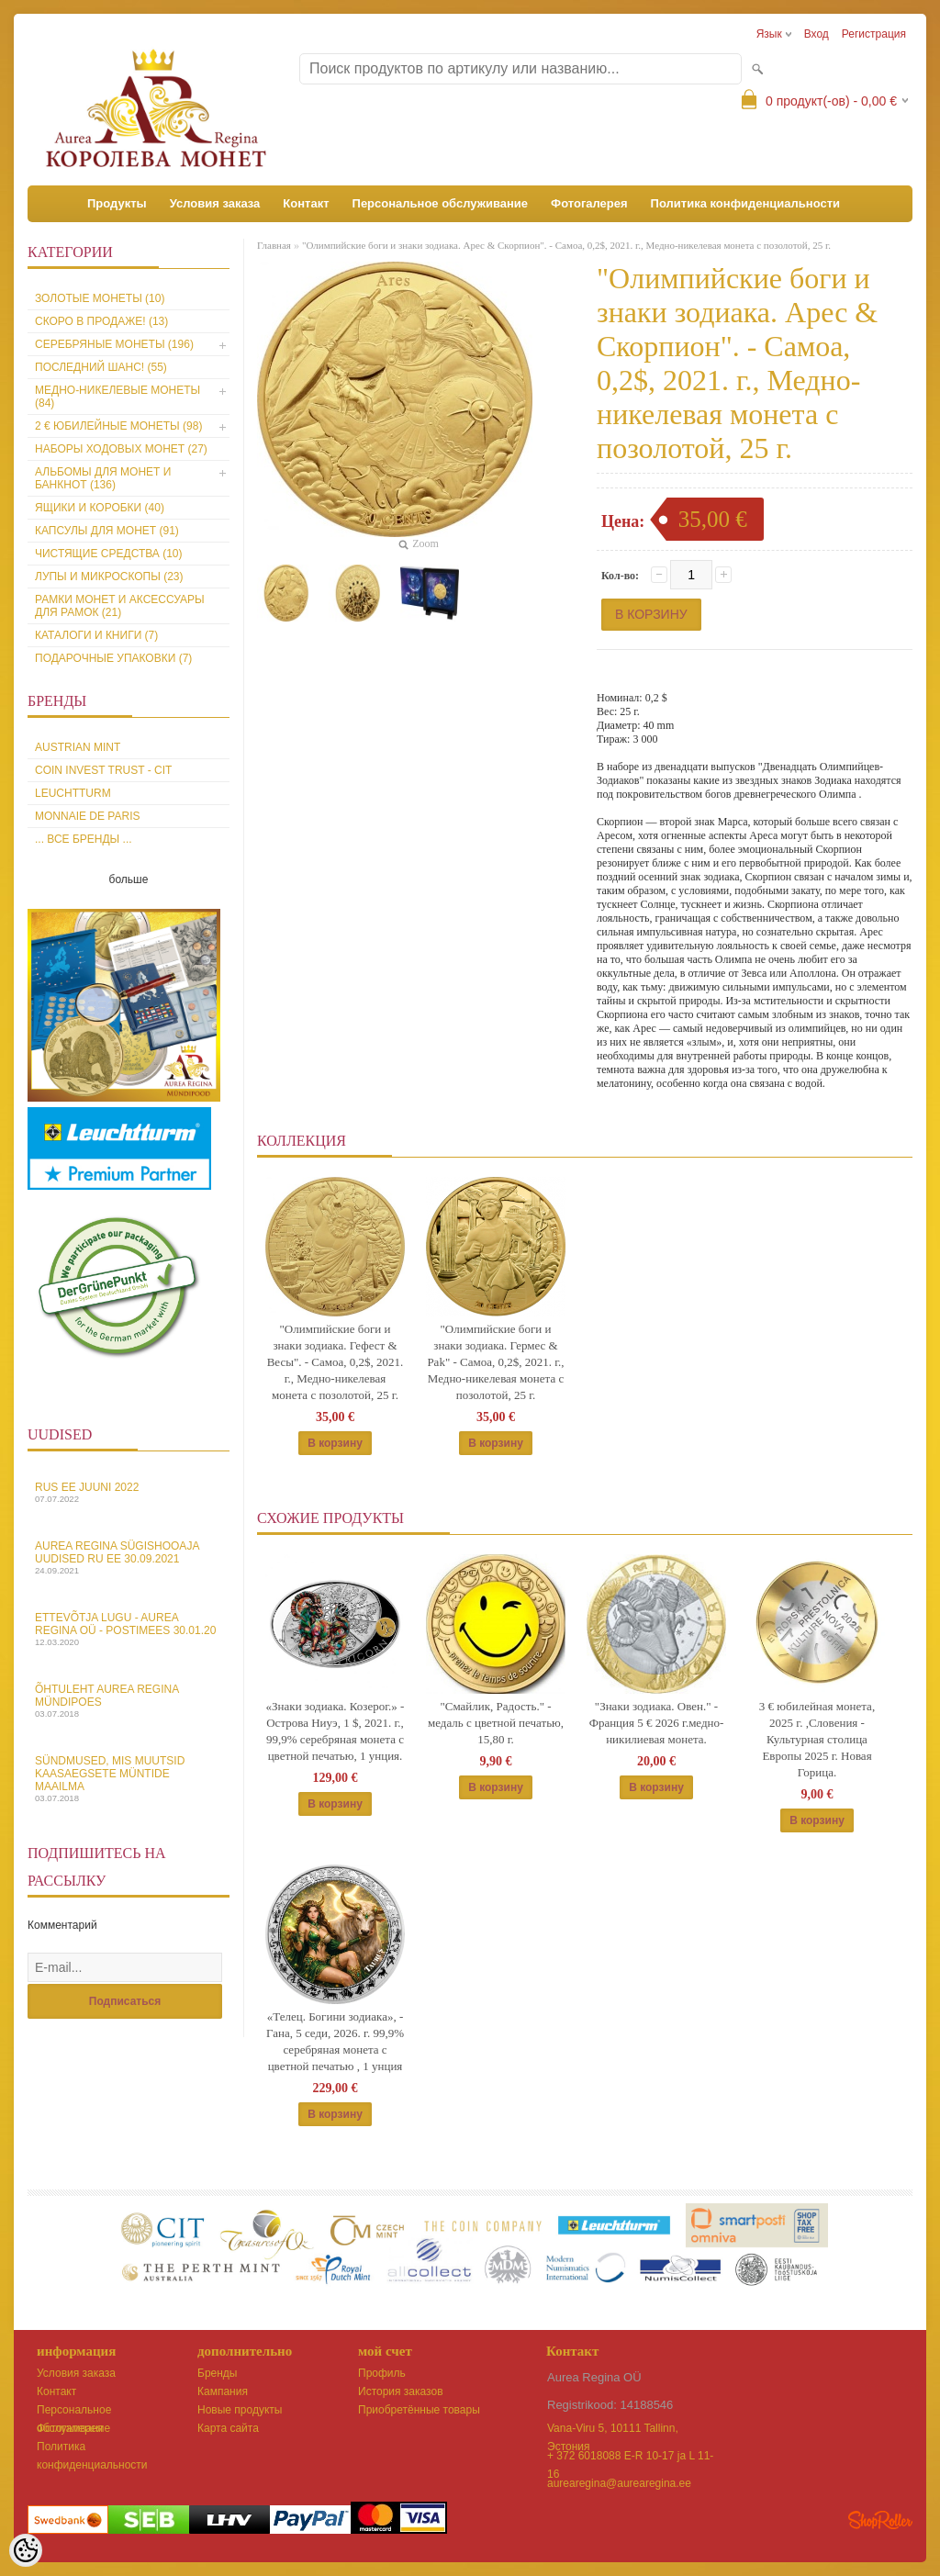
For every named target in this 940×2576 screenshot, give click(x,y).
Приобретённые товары (419, 2409)
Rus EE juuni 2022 (128, 1492)
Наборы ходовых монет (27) (121, 448)
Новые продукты (239, 2409)
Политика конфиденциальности (745, 203)
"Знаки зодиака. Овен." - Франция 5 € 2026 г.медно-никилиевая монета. (656, 1722)
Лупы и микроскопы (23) (109, 576)
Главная (274, 245)
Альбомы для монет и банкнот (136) (103, 478)
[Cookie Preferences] (25, 2550)
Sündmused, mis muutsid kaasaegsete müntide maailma (128, 1778)
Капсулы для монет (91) (107, 530)
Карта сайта (228, 2428)
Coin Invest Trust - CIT (103, 770)
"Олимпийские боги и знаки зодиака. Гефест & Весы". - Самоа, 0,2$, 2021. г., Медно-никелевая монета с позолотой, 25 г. (335, 1362)
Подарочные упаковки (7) (113, 658)
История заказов (400, 2391)
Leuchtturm (73, 793)
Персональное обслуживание (440, 203)
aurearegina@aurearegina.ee (619, 2483)
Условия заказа (215, 203)
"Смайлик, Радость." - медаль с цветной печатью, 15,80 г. (496, 1722)
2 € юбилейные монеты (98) (118, 426)
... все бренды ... (83, 839)
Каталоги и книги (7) (96, 635)
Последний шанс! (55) (101, 367)
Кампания (222, 2391)
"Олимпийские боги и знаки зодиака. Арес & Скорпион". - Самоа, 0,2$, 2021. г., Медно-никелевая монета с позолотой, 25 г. (566, 245)
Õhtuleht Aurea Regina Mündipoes (128, 1701)
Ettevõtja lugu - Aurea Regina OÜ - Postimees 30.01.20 (128, 1629)
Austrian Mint (77, 747)
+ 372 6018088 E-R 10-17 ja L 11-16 (630, 2457)
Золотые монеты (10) (99, 298)
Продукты (117, 203)
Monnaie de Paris (87, 816)
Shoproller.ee (880, 2520)
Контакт (306, 203)
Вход (816, 34)
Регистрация (874, 34)
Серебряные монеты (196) (114, 344)
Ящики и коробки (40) (99, 507)
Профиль (382, 2373)
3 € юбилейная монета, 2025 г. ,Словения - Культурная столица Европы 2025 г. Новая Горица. (817, 1739)
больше (129, 879)
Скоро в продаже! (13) (101, 321)
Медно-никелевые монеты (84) (117, 396)
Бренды (217, 2373)
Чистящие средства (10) (109, 553)
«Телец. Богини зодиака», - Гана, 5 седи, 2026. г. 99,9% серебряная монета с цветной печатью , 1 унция (335, 2041)
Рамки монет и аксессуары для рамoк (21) (120, 606)
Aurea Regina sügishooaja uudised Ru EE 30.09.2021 (128, 1557)
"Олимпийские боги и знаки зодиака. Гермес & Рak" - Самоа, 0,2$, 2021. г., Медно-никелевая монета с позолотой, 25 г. (495, 1362)
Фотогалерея (589, 203)
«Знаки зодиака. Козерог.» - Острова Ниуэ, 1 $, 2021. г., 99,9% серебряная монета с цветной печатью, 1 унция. (335, 1731)
